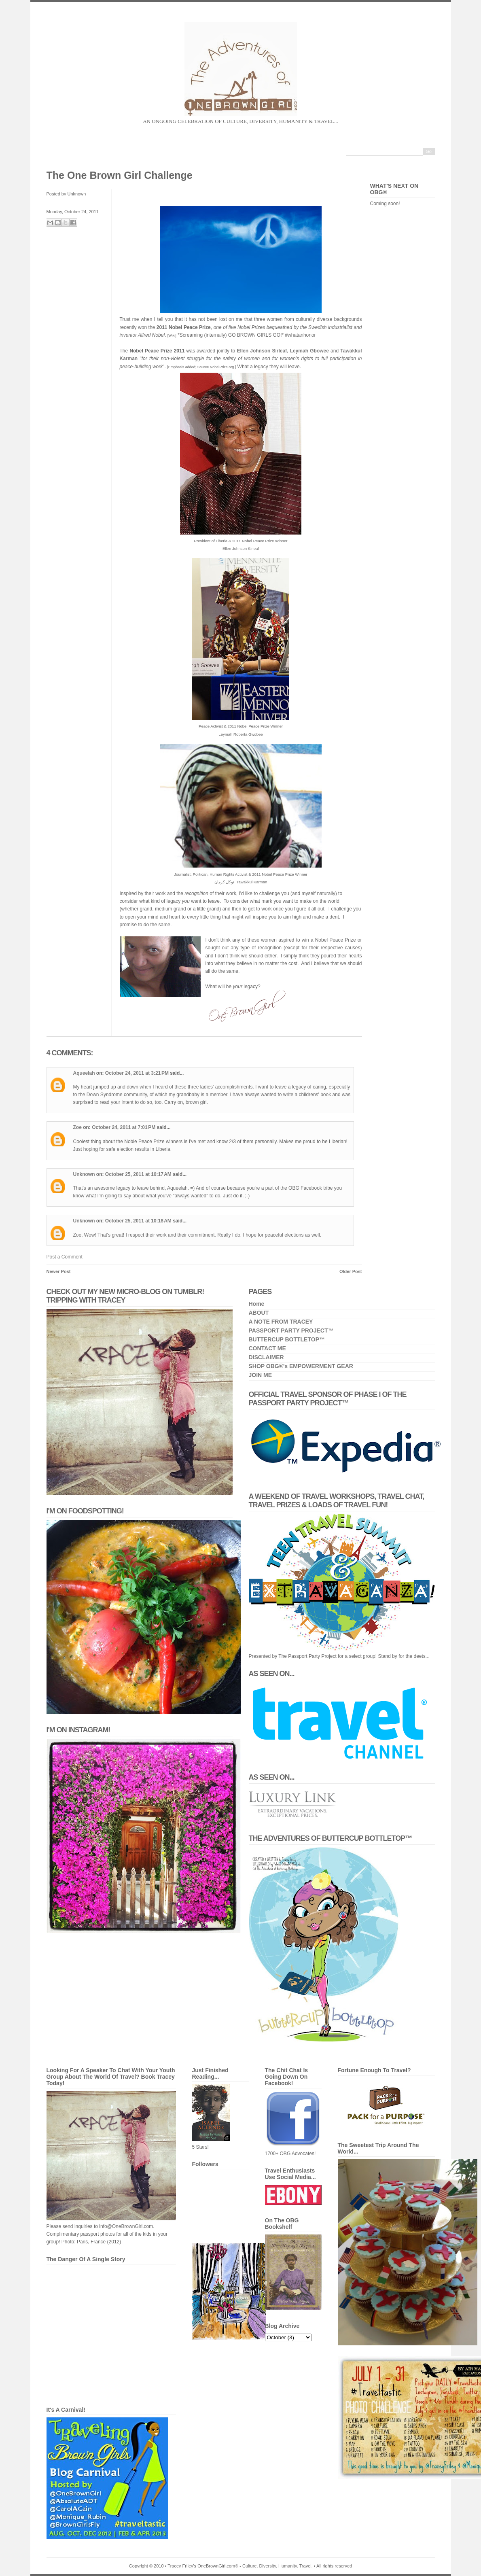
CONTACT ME (267, 1348)
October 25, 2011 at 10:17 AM (139, 1174)
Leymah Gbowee (309, 351)
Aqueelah (84, 1073)
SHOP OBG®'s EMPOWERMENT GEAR (301, 1366)
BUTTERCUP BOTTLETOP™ (287, 1339)
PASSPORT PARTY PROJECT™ (291, 1330)
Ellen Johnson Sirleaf (262, 351)
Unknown (84, 1174)
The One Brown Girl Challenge (120, 175)
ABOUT (259, 1312)
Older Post (350, 1271)
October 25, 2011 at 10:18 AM (139, 1221)
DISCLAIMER (266, 1357)
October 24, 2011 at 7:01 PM (124, 1127)
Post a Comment (65, 1257)
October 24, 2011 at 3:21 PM (137, 1073)
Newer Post (59, 1271)
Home (257, 1304)
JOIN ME (260, 1375)
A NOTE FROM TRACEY (281, 1321)
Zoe (77, 1127)
